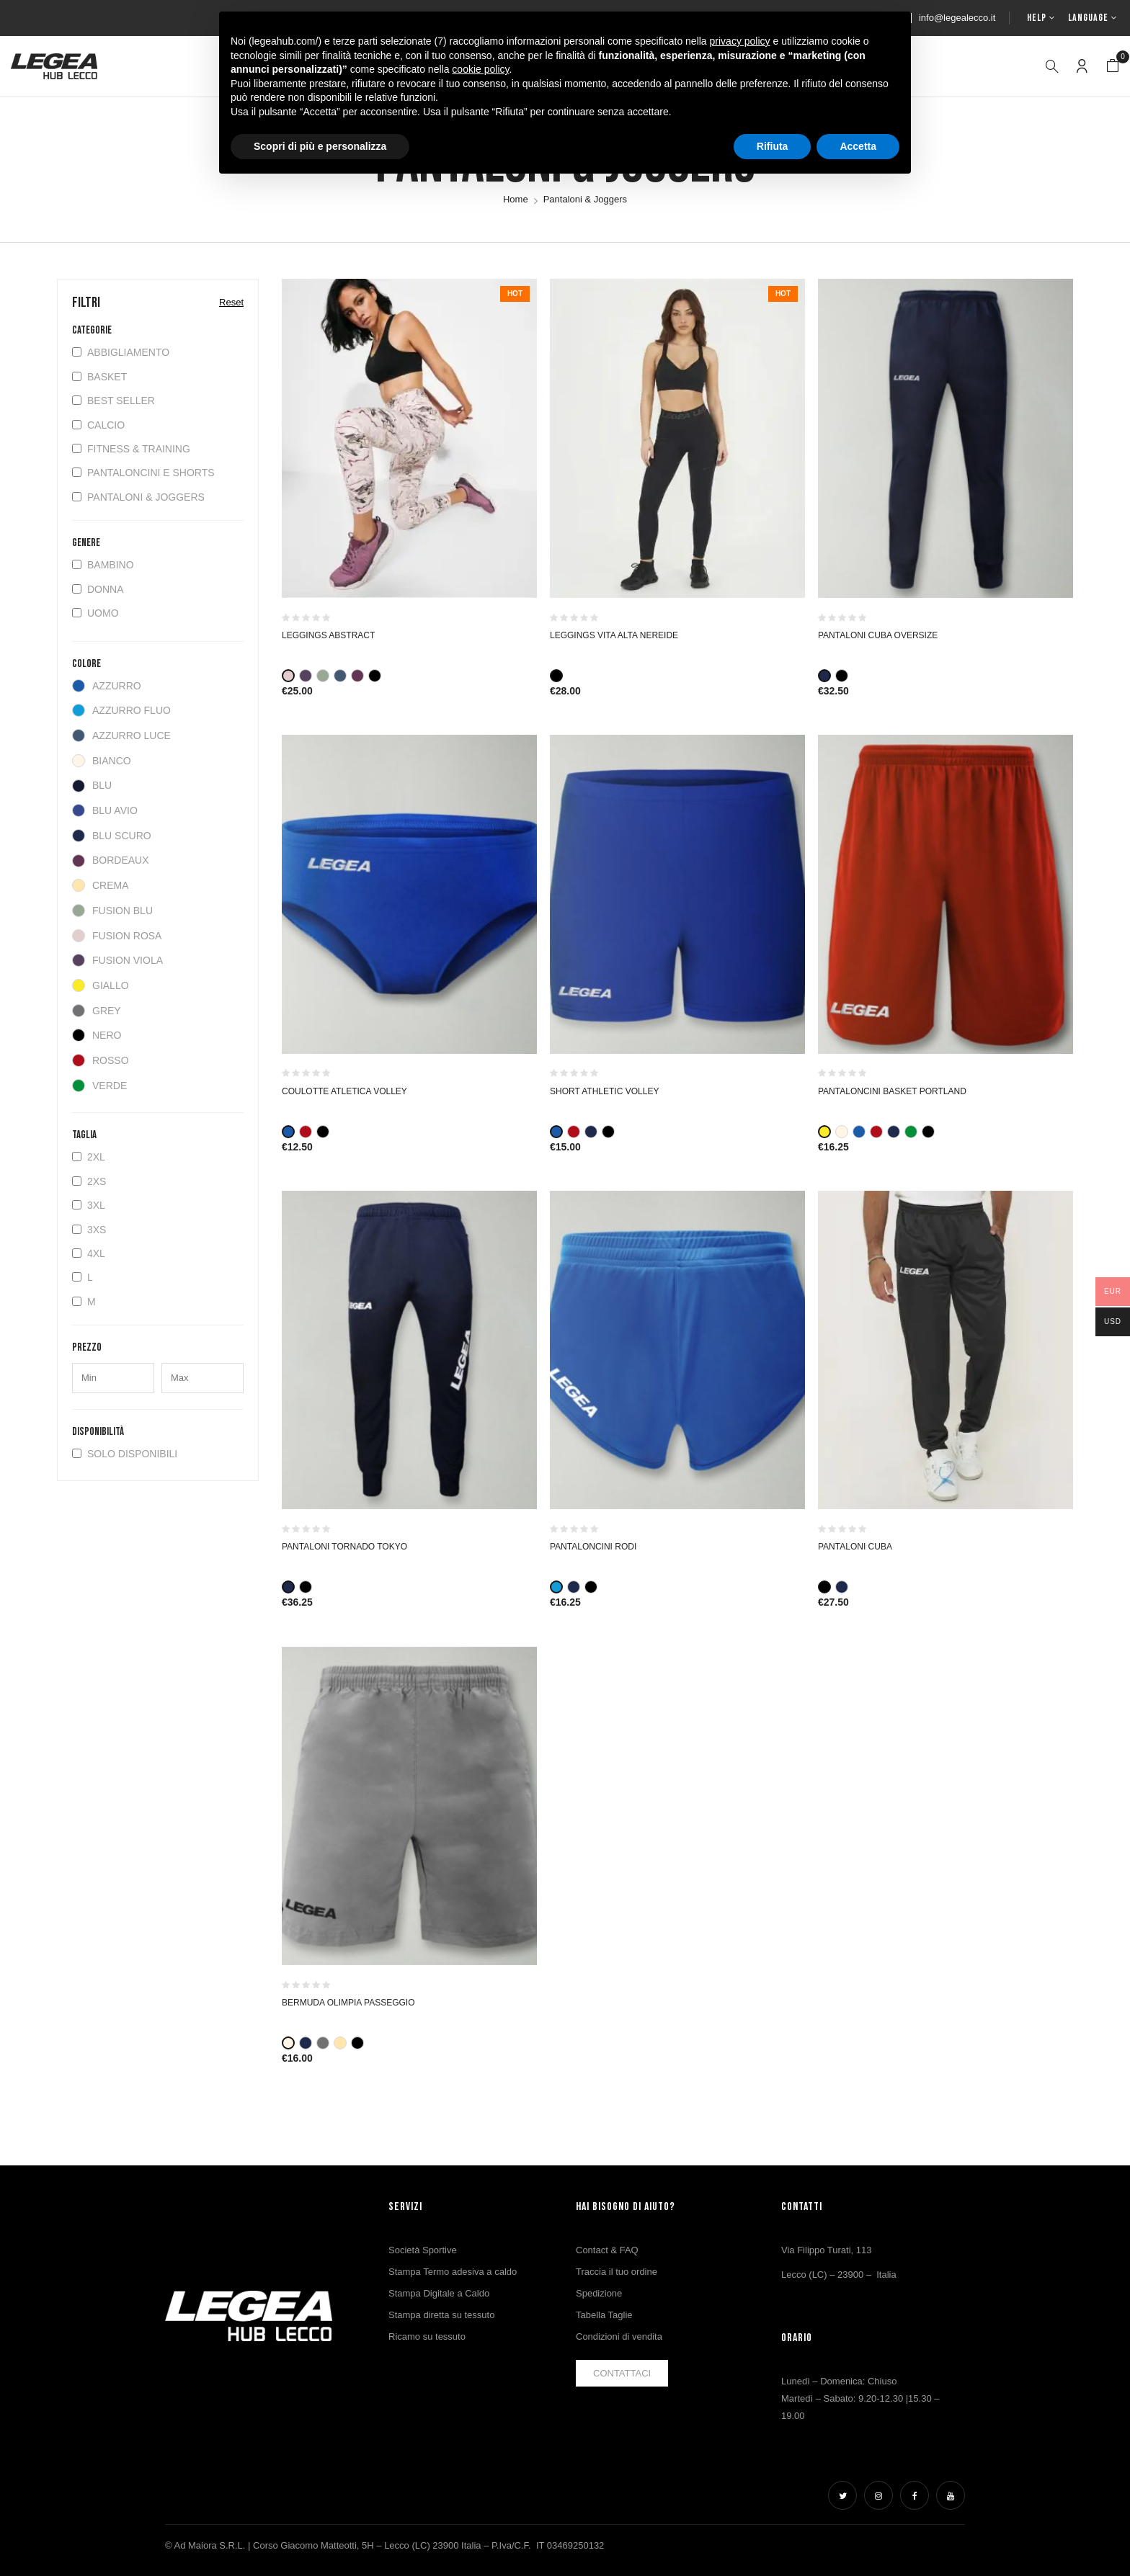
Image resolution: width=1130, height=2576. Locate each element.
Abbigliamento (120, 352)
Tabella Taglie (604, 2314)
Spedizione (599, 2293)
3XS (89, 1229)
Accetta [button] (858, 146)
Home (515, 199)
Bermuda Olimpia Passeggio (348, 2003)
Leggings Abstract (328, 635)
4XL (88, 1253)
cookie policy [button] (480, 69)
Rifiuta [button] (772, 146)
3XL (88, 1205)
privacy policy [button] (740, 41)
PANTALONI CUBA (855, 1547)
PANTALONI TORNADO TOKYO (344, 1547)
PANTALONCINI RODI (593, 1547)
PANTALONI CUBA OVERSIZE (878, 635)
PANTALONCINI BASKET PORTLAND (892, 1091)
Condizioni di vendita (619, 2336)
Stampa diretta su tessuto (441, 2314)
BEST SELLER (113, 400)
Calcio (98, 425)
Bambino (103, 565)
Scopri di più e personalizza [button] (320, 146)
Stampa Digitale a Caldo (438, 2293)
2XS (89, 1181)
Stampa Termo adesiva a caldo (452, 2271)
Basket (99, 377)
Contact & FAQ (607, 2250)
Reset (231, 302)
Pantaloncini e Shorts (143, 472)
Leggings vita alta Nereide (614, 635)
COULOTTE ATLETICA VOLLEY (344, 1091)
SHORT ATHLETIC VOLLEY (604, 1091)
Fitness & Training (131, 449)
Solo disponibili (124, 1453)
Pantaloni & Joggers (138, 497)
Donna (98, 589)
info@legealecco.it (957, 17)
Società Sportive (422, 2250)
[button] (1112, 66)
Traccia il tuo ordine (616, 2271)
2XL (88, 1157)
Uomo (95, 613)
